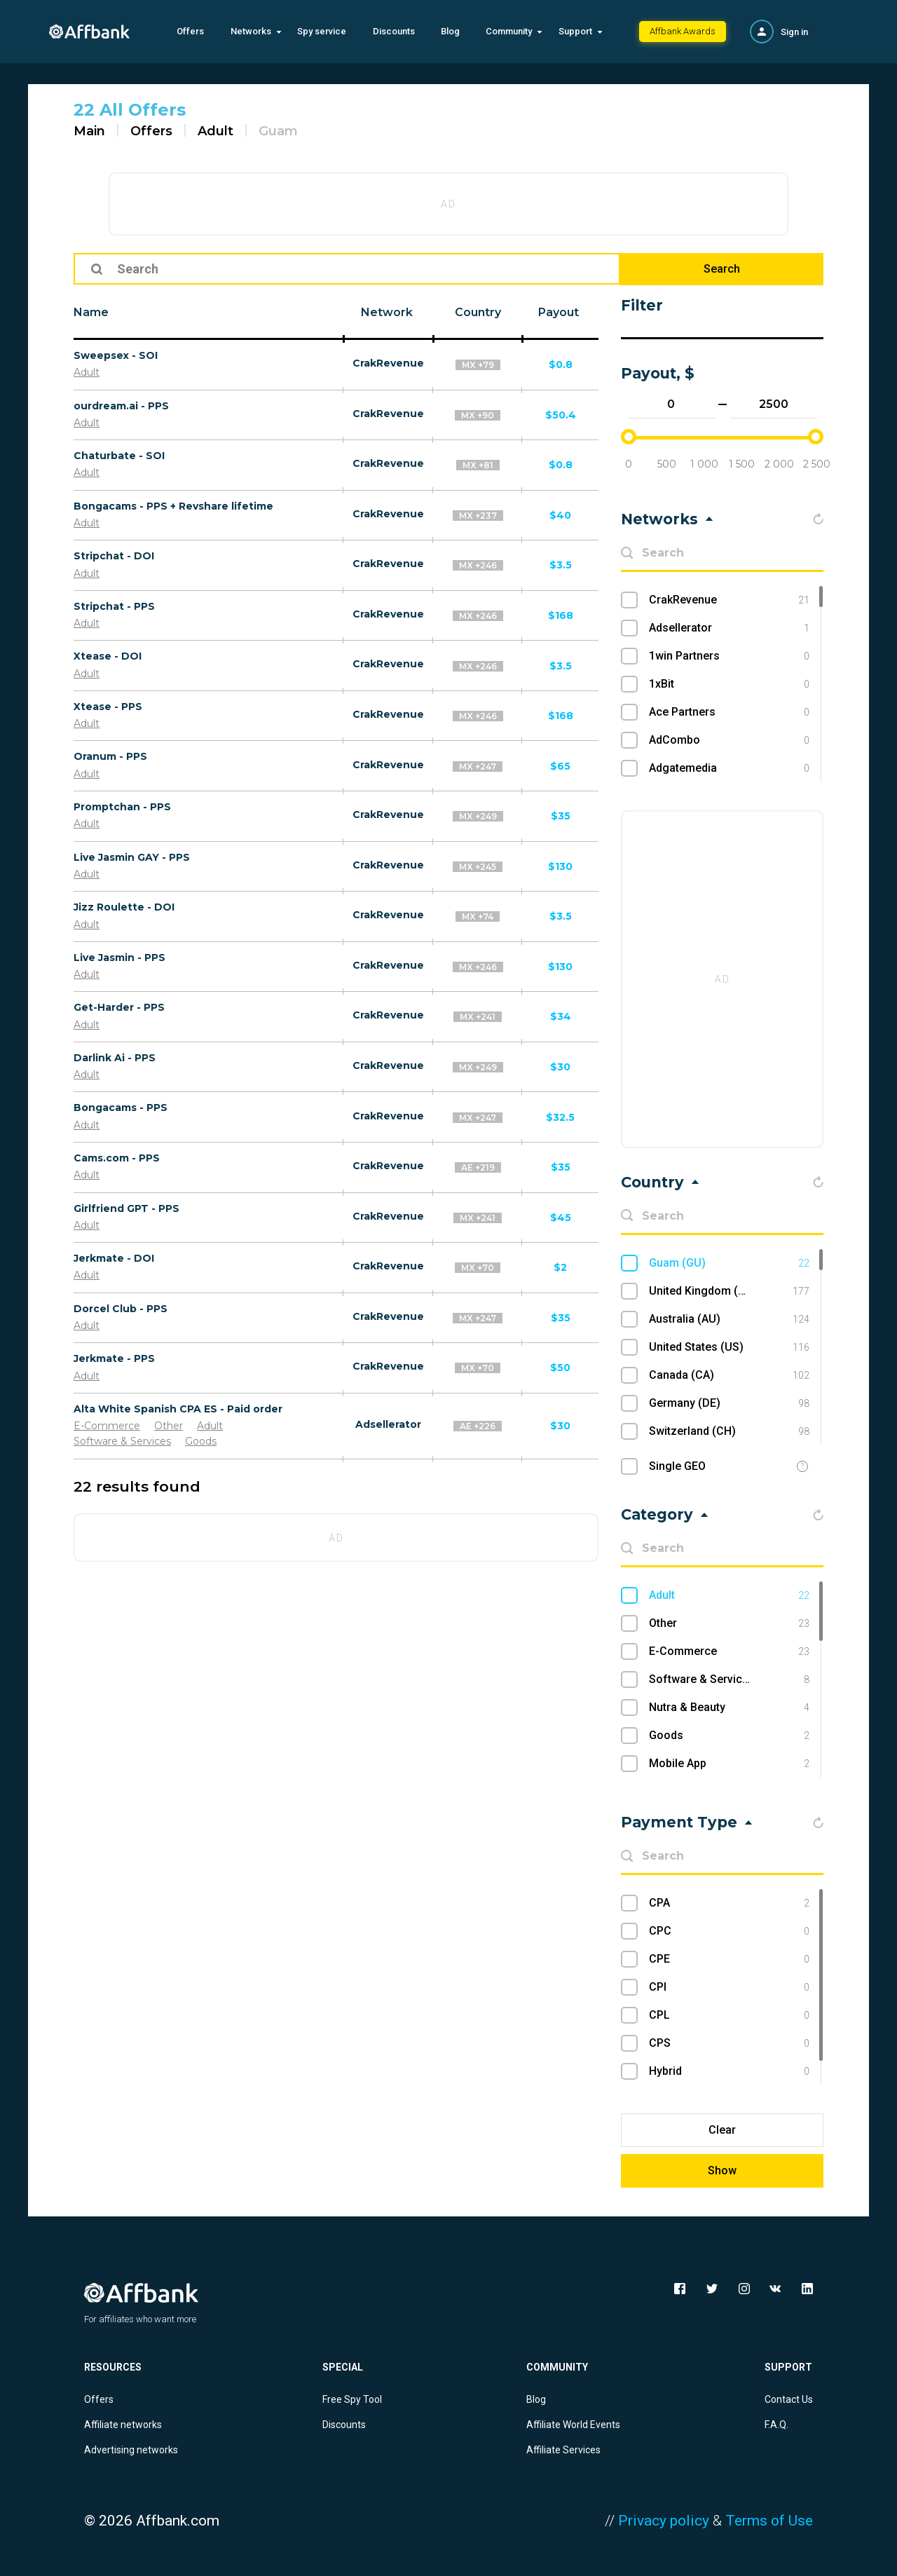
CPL (729, 2015)
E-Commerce (107, 1425)
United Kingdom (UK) (729, 1291)
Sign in (794, 32)
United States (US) (729, 1347)
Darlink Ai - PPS (115, 1057)
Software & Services (122, 1441)
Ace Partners (729, 712)
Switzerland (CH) (729, 1431)
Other (168, 1425)
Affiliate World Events (573, 2425)
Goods (201, 1441)
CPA (729, 1903)
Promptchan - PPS (122, 806)
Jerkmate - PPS (114, 1358)
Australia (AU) (729, 1319)
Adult (215, 131)
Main (89, 131)
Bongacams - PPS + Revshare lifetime (173, 506)
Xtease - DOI (108, 656)
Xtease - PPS (108, 706)
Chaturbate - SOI (119, 455)
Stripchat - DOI (114, 556)
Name (91, 312)
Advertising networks (131, 2450)
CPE (729, 1959)
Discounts (394, 31)
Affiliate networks (123, 2425)
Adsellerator (388, 1424)
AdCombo (729, 740)
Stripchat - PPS (114, 606)
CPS (729, 2043)
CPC (729, 1931)
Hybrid (729, 2071)
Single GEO (677, 1466)
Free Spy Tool (352, 2399)
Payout (558, 312)
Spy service (321, 31)
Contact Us (789, 2399)
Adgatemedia (729, 768)
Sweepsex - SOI (116, 355)
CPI (729, 1987)
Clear (722, 2130)
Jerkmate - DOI (114, 1258)
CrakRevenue (388, 363)
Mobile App (729, 1764)
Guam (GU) (729, 1263)
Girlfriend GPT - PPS (126, 1208)
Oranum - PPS (110, 756)
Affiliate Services (563, 2450)
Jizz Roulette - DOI (124, 907)
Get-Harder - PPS (119, 1007)
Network (387, 312)
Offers (190, 31)
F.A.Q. (776, 2425)
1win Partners (729, 656)
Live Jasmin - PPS (119, 957)
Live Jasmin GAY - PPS (132, 857)
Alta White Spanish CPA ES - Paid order (178, 1409)
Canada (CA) (729, 1375)
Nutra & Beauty (729, 1708)
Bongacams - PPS (120, 1107)
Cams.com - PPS (117, 1158)
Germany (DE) (729, 1403)
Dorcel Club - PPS (120, 1308)
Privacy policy (663, 2520)
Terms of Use (769, 2520)
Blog (450, 31)
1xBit (729, 684)
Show (722, 2170)
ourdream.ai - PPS (121, 406)
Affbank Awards (682, 31)
